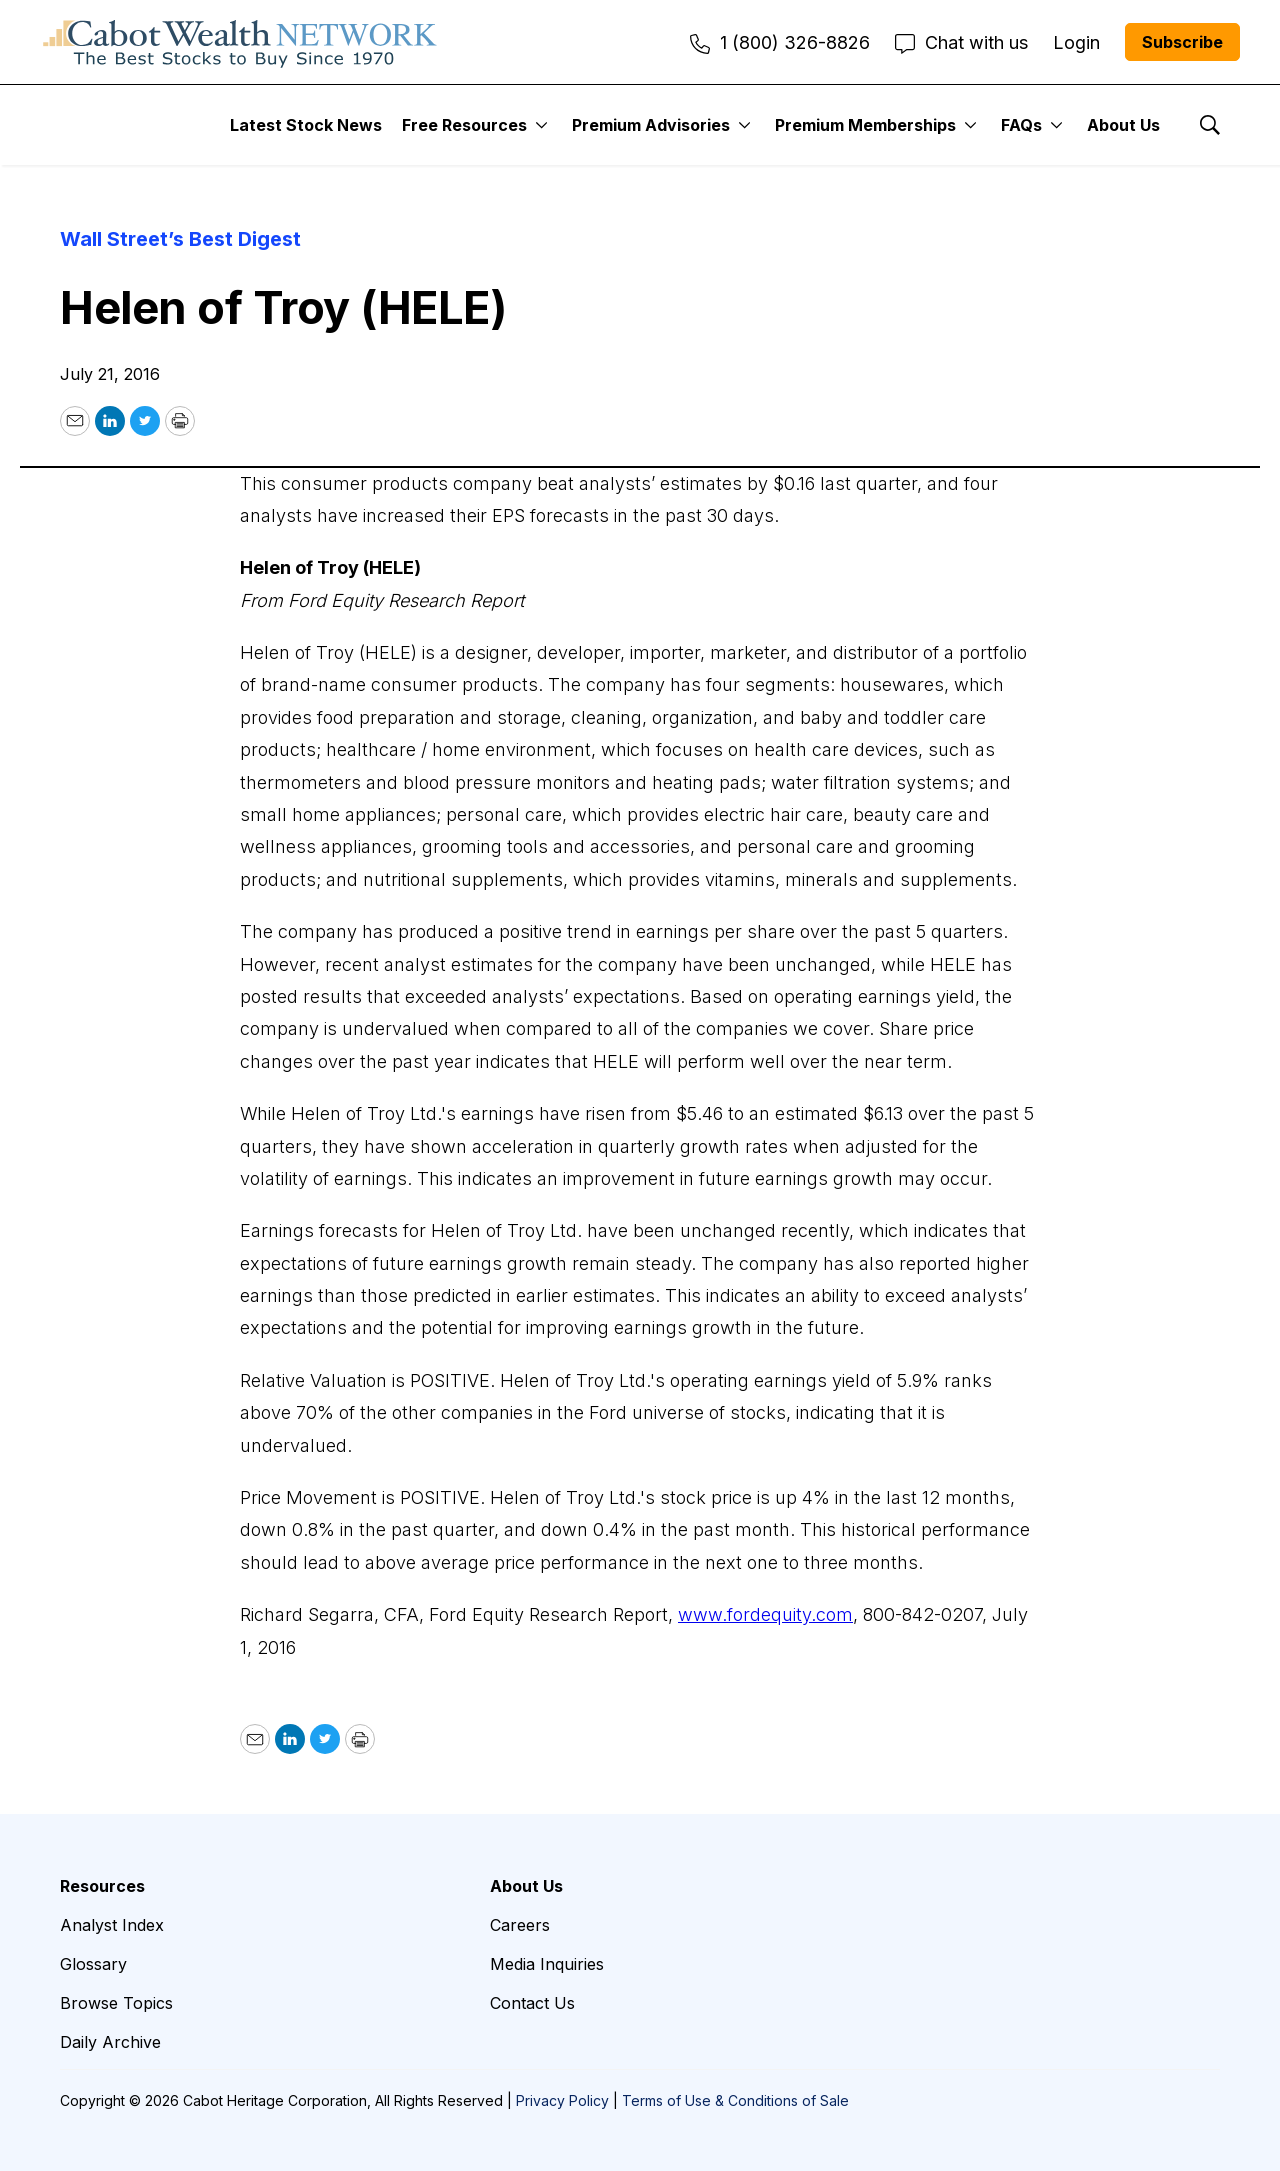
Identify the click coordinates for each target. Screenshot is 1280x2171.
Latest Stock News (306, 125)
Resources (102, 1886)
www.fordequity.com (765, 1614)
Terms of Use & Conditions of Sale (735, 2100)
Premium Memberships (865, 125)
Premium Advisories (651, 125)
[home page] (240, 42)
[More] (541, 125)
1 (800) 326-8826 (780, 42)
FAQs (1021, 125)
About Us (1123, 125)
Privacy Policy (562, 2100)
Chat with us (961, 42)
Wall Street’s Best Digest (180, 239)
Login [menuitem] (1076, 42)
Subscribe (1182, 42)
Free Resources (464, 125)
